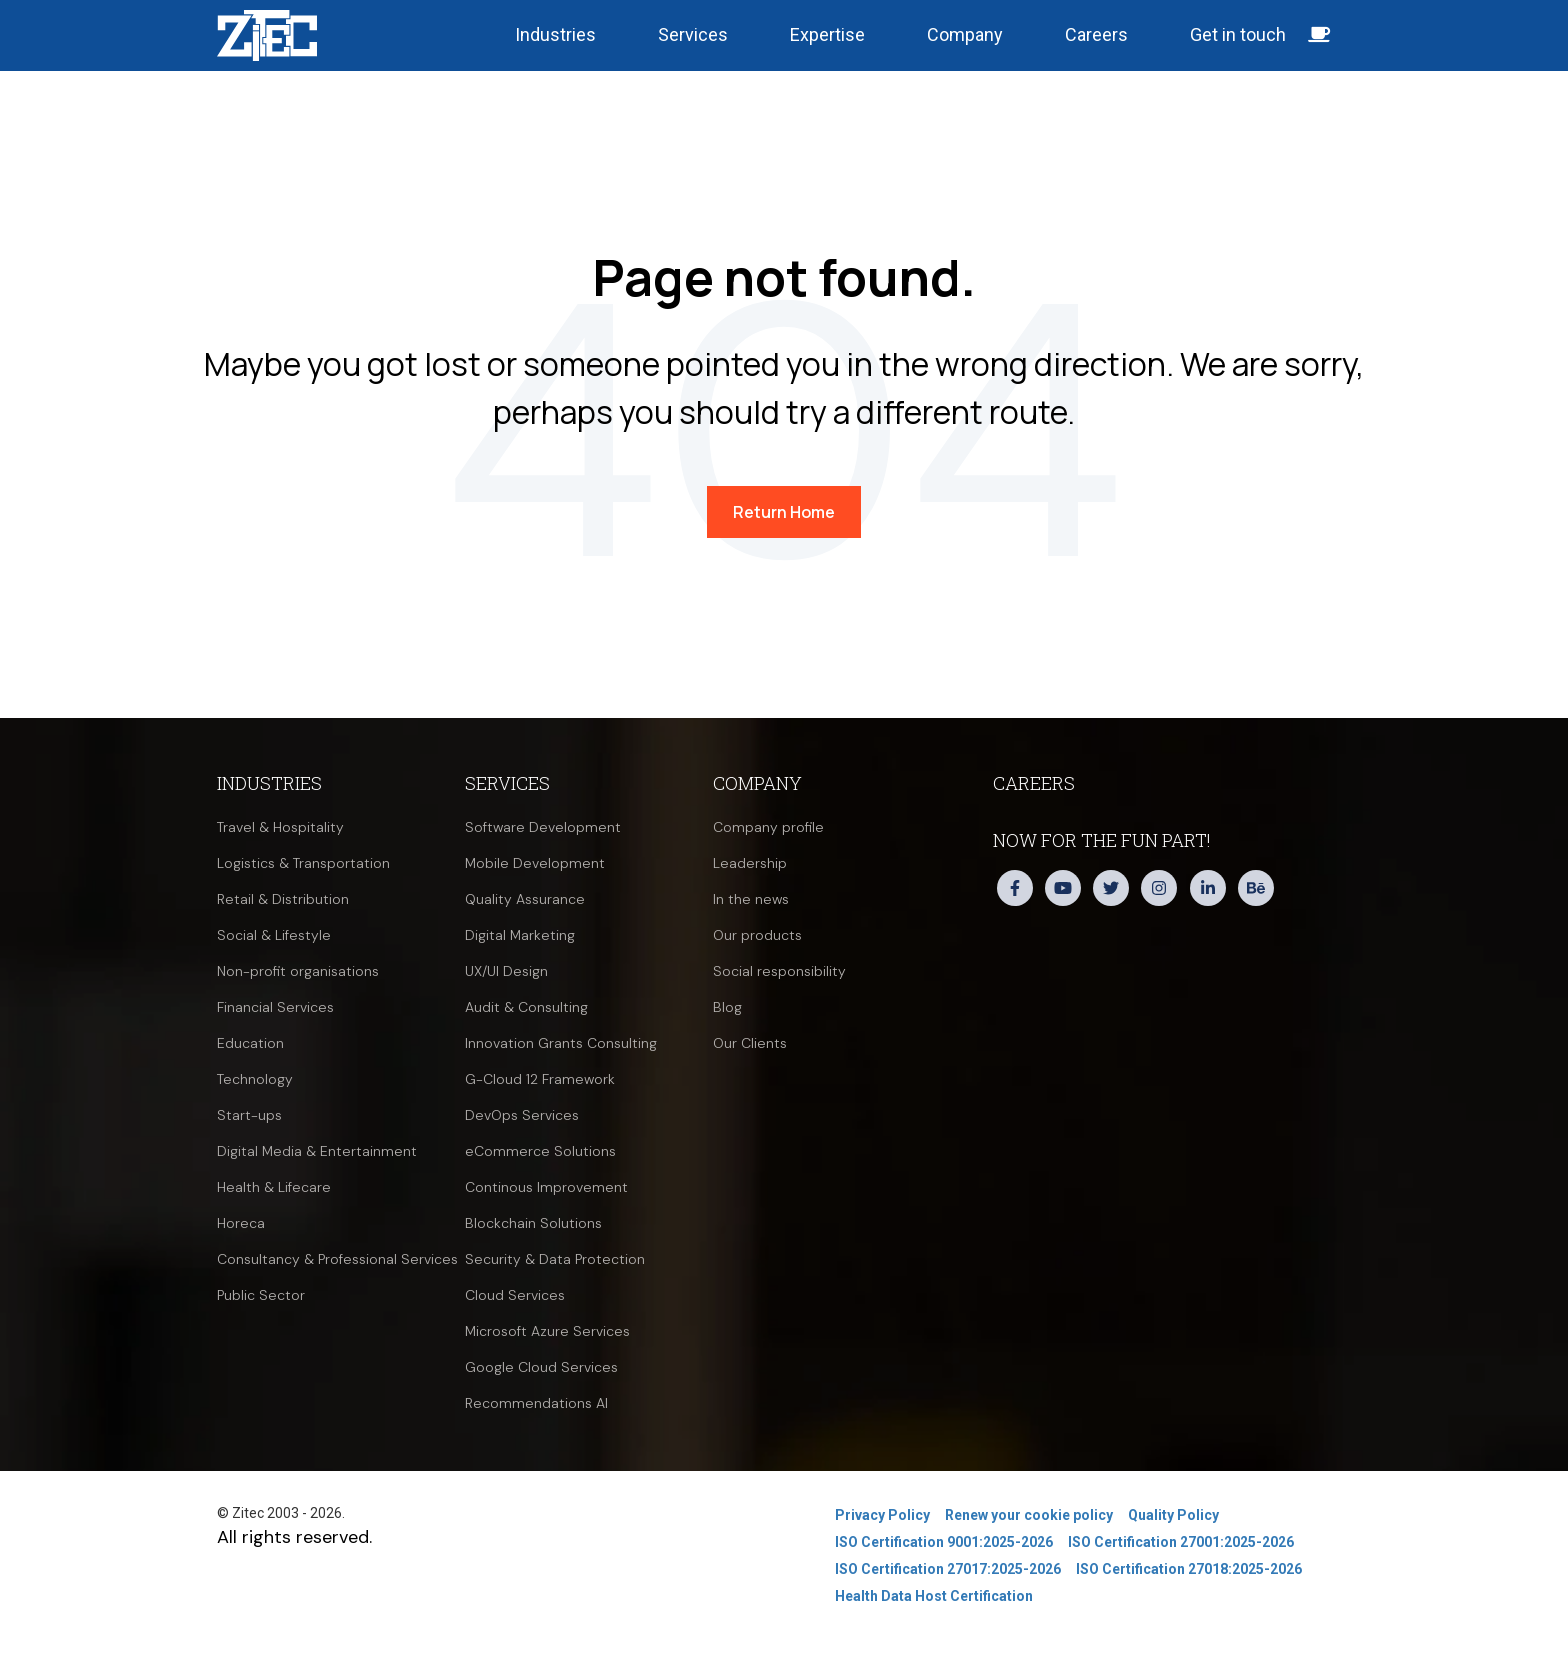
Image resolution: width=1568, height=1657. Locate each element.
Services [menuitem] (507, 783)
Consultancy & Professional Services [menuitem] (337, 1259)
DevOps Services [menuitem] (522, 1115)
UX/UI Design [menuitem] (506, 971)
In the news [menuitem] (751, 899)
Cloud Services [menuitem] (515, 1295)
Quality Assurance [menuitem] (525, 899)
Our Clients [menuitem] (750, 1043)
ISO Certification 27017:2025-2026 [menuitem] (948, 1569)
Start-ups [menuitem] (249, 1115)
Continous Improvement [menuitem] (546, 1187)
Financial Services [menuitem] (275, 1007)
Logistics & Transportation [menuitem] (303, 863)
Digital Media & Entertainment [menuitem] (317, 1151)
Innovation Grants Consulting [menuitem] (561, 1043)
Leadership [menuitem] (750, 863)
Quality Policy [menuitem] (1173, 1515)
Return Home (784, 512)
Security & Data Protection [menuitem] (555, 1259)
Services (693, 34)
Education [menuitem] (250, 1043)
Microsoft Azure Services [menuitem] (547, 1331)
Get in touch (1260, 34)
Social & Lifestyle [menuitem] (274, 935)
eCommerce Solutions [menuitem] (540, 1151)
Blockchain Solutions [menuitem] (533, 1223)
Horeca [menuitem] (241, 1223)
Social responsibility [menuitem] (779, 971)
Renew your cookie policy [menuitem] (1029, 1515)
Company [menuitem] (757, 783)
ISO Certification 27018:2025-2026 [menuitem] (1189, 1569)
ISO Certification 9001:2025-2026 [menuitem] (944, 1542)
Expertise (827, 34)
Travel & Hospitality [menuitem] (280, 827)
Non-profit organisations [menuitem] (298, 971)
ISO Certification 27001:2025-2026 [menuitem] (1181, 1542)
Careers (1096, 34)
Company (965, 34)
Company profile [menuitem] (768, 827)
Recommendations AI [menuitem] (536, 1403)
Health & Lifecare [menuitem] (274, 1187)
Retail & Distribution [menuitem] (283, 899)
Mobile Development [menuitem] (535, 863)
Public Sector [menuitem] (261, 1295)
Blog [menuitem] (727, 1007)
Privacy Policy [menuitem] (882, 1515)
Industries (555, 34)
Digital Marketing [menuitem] (520, 935)
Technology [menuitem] (255, 1079)
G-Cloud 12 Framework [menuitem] (540, 1079)
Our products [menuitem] (757, 935)
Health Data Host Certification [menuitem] (934, 1596)
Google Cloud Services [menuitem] (541, 1367)
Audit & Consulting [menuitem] (526, 1007)
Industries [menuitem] (269, 783)
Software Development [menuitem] (543, 827)
